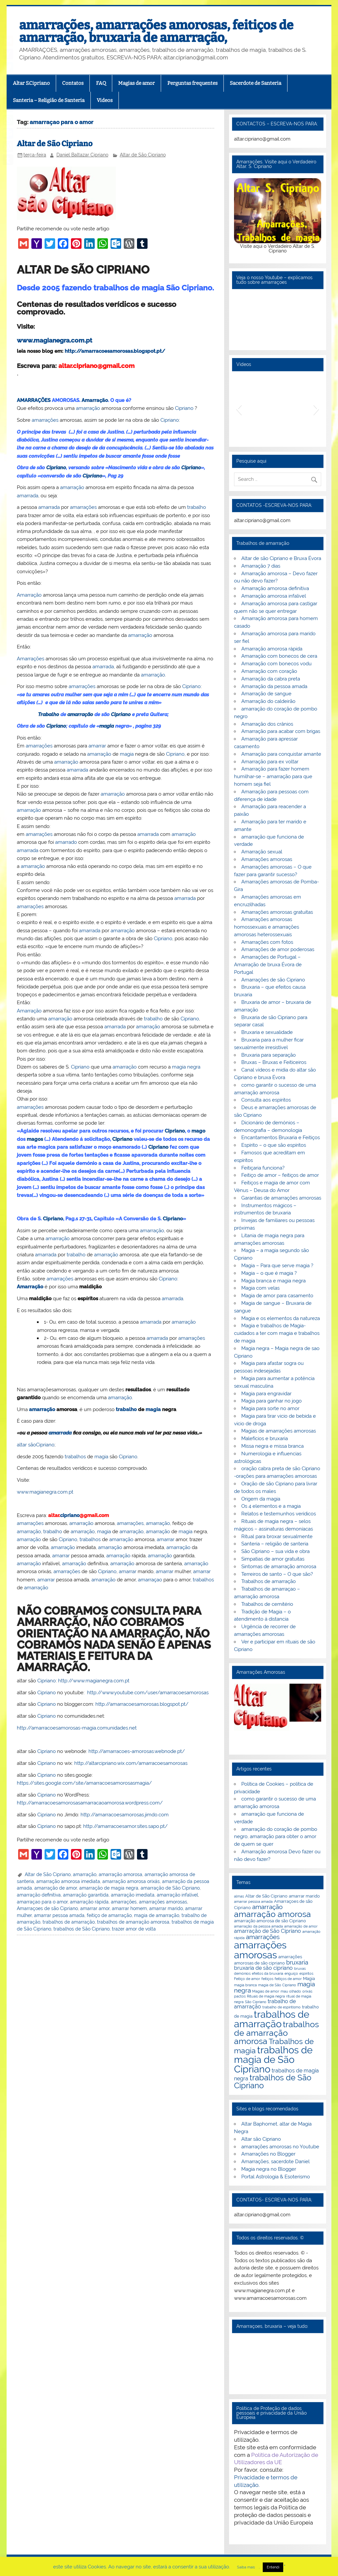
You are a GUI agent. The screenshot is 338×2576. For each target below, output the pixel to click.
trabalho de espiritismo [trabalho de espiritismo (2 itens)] (281, 2007)
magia (106, 726)
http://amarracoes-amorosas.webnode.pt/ (136, 1751)
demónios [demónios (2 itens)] (242, 1973)
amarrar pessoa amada (59, 1915)
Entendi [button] (273, 2567)
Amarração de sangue (266, 694)
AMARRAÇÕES (34, 400)
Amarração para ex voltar (269, 762)
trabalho (196, 507)
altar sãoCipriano (35, 1445)
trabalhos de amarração (69, 1922)
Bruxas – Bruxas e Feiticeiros (273, 1062)
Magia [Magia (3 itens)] (309, 1978)
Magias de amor (136, 83)
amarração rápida (89, 1901)
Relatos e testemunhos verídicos (278, 1514)
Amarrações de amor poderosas (277, 949)
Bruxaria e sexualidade (267, 1032)
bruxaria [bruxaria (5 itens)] (297, 1962)
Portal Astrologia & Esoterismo (275, 2177)
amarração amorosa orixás (131, 1881)
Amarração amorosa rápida (271, 649)
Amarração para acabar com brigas (280, 731)
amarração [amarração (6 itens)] (267, 1907)
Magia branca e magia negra (273, 1281)
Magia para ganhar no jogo (271, 1401)
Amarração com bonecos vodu (276, 664)
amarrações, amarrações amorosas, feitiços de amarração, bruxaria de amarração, (156, 31)
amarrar (97, 746)
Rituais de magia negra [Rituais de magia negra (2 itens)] (266, 1996)
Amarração (95, 400)
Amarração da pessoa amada (274, 686)
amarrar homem (129, 1908)
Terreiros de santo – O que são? (277, 1574)
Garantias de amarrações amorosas (281, 1198)
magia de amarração (156, 1915)
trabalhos (75, 1457)
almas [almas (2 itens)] (239, 1896)
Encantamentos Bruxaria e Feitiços (280, 1137)
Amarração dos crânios (267, 724)
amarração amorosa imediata (68, 1881)
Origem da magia (260, 1499)
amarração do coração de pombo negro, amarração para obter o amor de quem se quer (275, 1836)
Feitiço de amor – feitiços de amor (280, 1175)
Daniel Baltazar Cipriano (82, 154)
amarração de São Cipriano (170, 1888)
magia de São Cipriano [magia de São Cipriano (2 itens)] (277, 1985)
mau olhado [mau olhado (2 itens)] (291, 1991)
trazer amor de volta (134, 1929)
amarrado (66, 842)
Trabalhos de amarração (268, 1581)
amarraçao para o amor (42, 1901)
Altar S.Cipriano (31, 83)
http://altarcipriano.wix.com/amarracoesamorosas (130, 1763)
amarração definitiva (39, 1895)
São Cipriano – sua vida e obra (275, 1551)
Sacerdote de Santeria (255, 83)
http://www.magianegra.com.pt (93, 1681)
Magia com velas (260, 1288)
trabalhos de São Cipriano (81, 1929)
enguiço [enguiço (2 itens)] (291, 1973)
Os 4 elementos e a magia (271, 1506)
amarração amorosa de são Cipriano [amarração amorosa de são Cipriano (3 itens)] (270, 1920)
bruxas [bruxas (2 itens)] (300, 1968)
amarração (88, 408)
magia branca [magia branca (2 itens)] (245, 1985)
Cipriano (184, 408)
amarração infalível (177, 1895)
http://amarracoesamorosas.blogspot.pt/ (115, 351)
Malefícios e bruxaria (264, 1438)
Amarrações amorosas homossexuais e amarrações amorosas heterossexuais (266, 927)
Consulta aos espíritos (266, 1100)
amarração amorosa (120, 1874)
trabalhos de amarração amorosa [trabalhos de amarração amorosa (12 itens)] (276, 2032)
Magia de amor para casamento (277, 1296)
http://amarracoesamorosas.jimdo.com (125, 1815)
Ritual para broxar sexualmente (277, 1536)
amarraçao (150, 1580)
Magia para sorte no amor (270, 1408)
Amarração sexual (261, 852)
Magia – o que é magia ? (269, 1273)
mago (198, 1131)
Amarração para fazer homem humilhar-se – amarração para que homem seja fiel (273, 776)
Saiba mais (246, 2567)
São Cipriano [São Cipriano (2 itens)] (255, 2002)
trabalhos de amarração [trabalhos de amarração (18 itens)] (271, 2019)
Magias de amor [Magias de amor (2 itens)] (265, 1991)
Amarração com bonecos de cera (279, 656)
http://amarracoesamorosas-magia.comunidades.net (77, 1728)
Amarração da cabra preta (270, 679)
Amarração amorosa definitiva (275, 588)
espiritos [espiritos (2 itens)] (306, 1973)
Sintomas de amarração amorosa (278, 1566)
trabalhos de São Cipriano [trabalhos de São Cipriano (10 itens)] (272, 2081)
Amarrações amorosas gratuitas (277, 912)
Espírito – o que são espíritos (273, 1145)
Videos (105, 100)
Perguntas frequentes (192, 83)
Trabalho (48, 714)
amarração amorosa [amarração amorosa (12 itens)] (272, 1914)
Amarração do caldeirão (268, 701)
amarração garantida (86, 1895)
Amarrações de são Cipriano (273, 980)
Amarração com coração (269, 671)
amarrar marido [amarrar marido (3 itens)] (304, 1896)
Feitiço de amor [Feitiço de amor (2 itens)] (247, 1979)
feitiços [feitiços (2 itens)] (267, 1979)
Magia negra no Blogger (268, 2169)
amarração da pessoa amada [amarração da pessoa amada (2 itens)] (258, 1926)
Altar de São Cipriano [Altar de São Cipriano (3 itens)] (266, 1896)
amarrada (27, 496)
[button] (239, 408)
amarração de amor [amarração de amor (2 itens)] (301, 1926)
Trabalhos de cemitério (267, 1604)
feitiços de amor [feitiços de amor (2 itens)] (288, 1979)
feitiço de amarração (109, 1915)
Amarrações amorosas (266, 859)
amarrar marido (166, 1908)
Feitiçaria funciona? (263, 1168)
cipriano (70, 1515)
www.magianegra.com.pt (54, 340)
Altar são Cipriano (261, 2139)
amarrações (45, 420)
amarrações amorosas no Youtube (280, 2147)
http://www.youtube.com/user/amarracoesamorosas (148, 1693)
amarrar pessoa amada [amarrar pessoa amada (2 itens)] (253, 1901)
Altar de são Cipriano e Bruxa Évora (281, 558)
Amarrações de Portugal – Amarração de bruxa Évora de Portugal (268, 964)
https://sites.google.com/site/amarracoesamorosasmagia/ (84, 1783)
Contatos (73, 83)
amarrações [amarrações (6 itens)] (263, 1937)
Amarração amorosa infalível (273, 596)
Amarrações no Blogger (268, 2154)
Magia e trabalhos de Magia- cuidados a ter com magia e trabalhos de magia (277, 1333)
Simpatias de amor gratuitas (272, 1559)
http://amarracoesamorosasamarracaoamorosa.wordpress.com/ (90, 1803)
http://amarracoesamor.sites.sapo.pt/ (125, 1826)
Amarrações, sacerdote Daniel (275, 2161)
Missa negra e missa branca (272, 1446)
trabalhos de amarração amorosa (133, 1922)
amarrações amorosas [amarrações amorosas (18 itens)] (260, 1949)
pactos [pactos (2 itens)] (240, 1996)
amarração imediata (132, 1895)
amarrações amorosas (163, 1901)
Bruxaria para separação (268, 1055)
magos (35, 1139)
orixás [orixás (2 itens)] (307, 1991)
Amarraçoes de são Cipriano (47, 1908)
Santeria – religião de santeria (274, 1544)
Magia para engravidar (266, 1394)
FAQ (101, 83)
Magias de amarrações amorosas (278, 1431)
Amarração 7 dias (260, 566)
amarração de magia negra (108, 1888)
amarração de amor (55, 1888)
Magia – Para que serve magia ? (277, 1266)
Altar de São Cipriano (54, 143)
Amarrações (30, 659)
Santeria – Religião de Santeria (48, 100)
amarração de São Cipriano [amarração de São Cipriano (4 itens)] (267, 1931)
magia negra (186, 1067)
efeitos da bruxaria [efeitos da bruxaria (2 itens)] (267, 1973)
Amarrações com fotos (267, 942)
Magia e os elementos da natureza (280, 1318)
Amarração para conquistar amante (281, 754)
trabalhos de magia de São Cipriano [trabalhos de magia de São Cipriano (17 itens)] (273, 2059)
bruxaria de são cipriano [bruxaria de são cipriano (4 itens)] (263, 1968)
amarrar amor (95, 1908)
